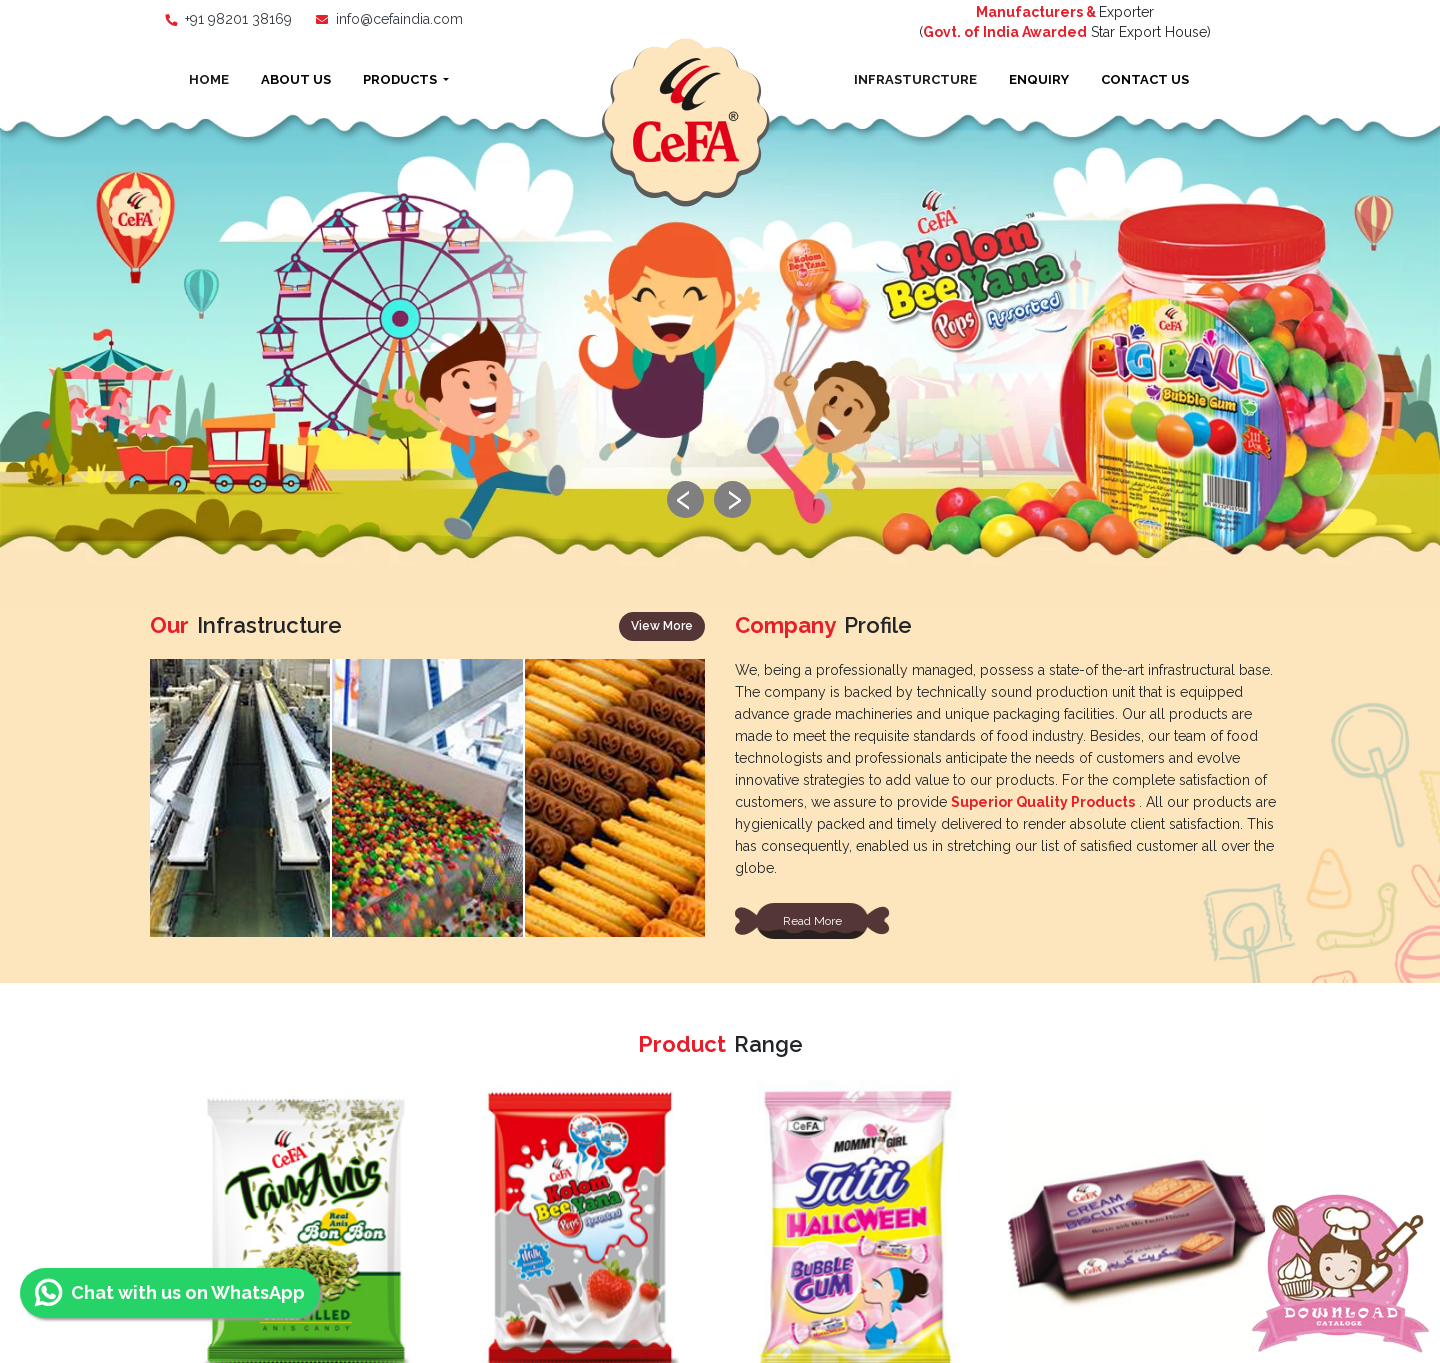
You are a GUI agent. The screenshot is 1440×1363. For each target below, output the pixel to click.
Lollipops (1146, 864)
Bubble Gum (694, 860)
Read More (812, 423)
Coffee (851, 857)
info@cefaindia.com (399, 19)
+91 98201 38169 (238, 19)
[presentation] (696, 624)
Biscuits (285, 864)
